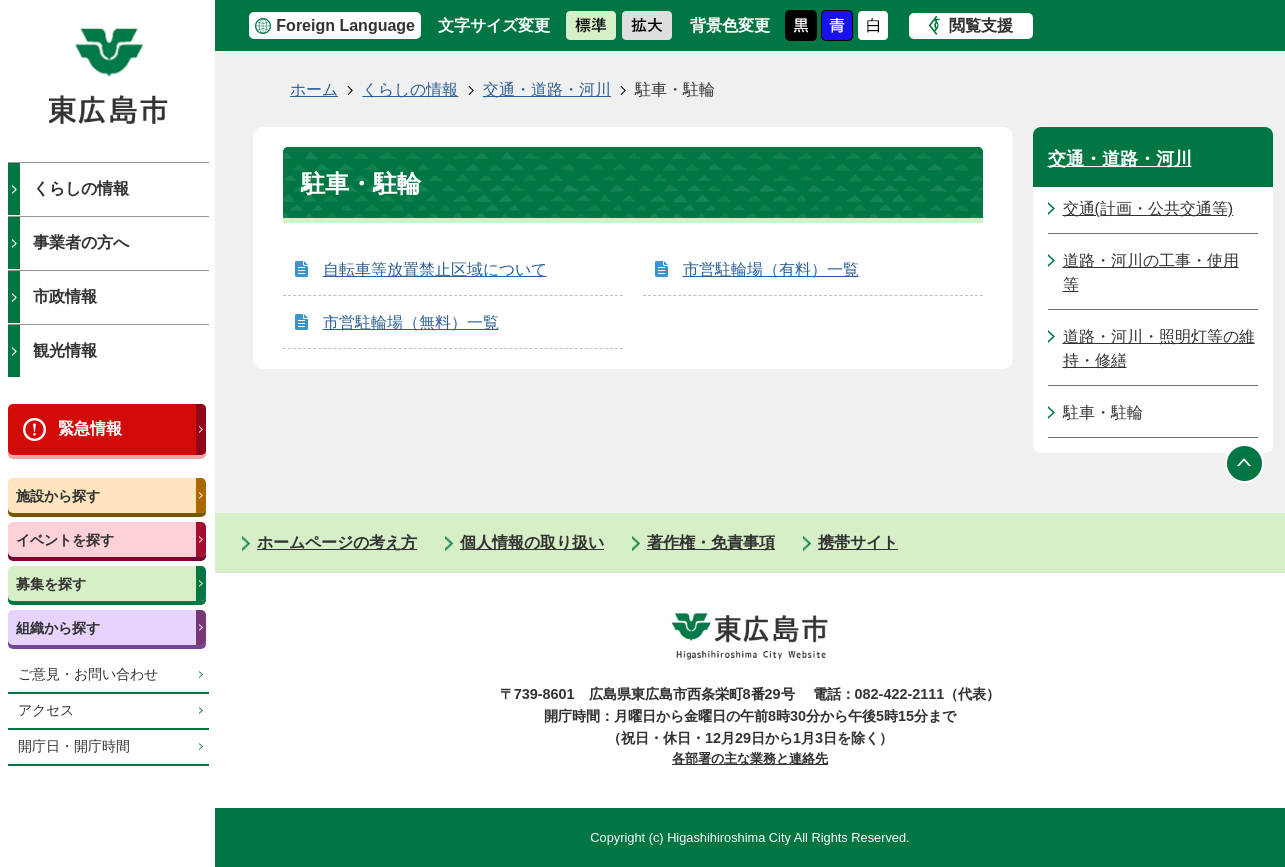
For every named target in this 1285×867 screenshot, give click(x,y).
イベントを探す (65, 540)
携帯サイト (858, 542)
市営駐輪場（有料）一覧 (771, 269)
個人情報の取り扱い (532, 542)
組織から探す (58, 628)
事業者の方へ (81, 242)
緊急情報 (90, 428)
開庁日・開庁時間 (74, 746)
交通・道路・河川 (547, 89)
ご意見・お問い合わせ (88, 674)
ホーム (314, 89)
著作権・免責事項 (711, 542)
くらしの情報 (81, 188)
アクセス (46, 710)
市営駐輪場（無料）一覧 (411, 322)
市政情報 (65, 296)
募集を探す (51, 584)
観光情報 (65, 350)
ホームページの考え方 (337, 542)
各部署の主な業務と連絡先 (750, 758)
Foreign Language (345, 25)
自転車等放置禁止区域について (435, 269)
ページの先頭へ (1245, 463)
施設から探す (58, 496)
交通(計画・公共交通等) (1148, 208)
